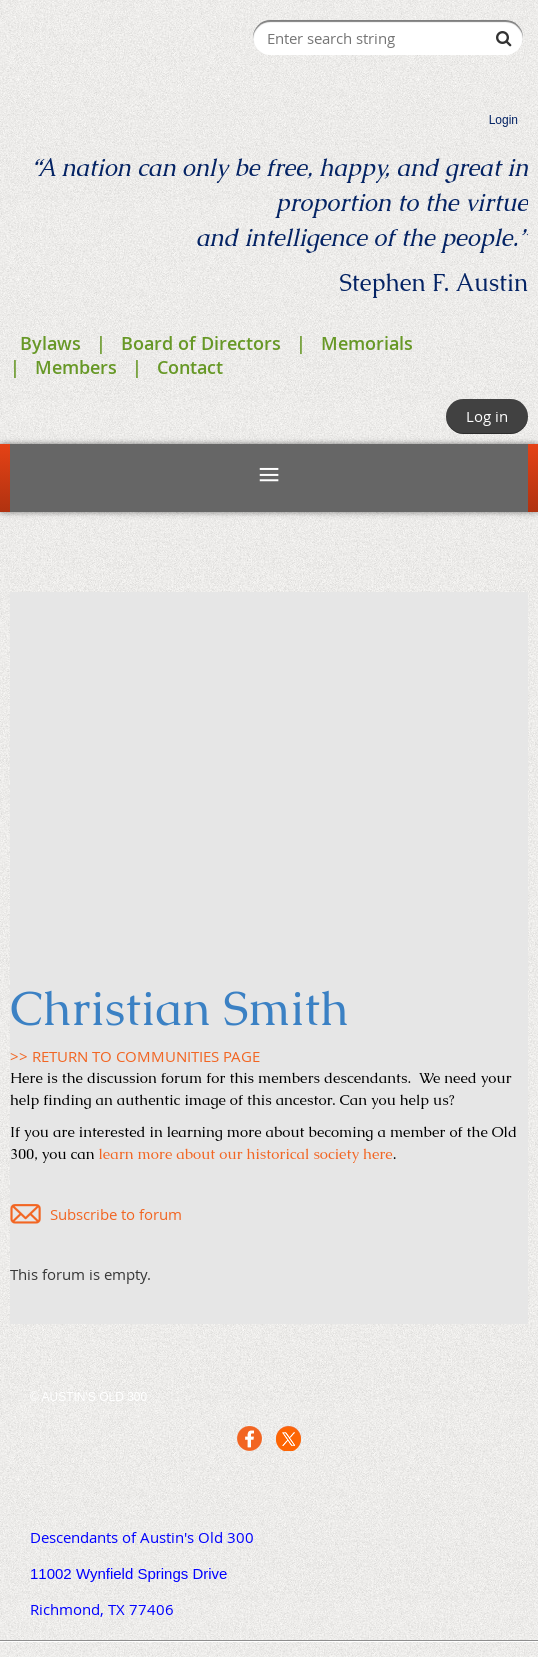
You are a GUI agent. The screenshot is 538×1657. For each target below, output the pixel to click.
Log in (487, 416)
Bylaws (50, 343)
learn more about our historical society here (246, 1153)
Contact (190, 367)
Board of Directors (201, 343)
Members (76, 367)
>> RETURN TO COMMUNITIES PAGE (135, 1056)
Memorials (367, 343)
